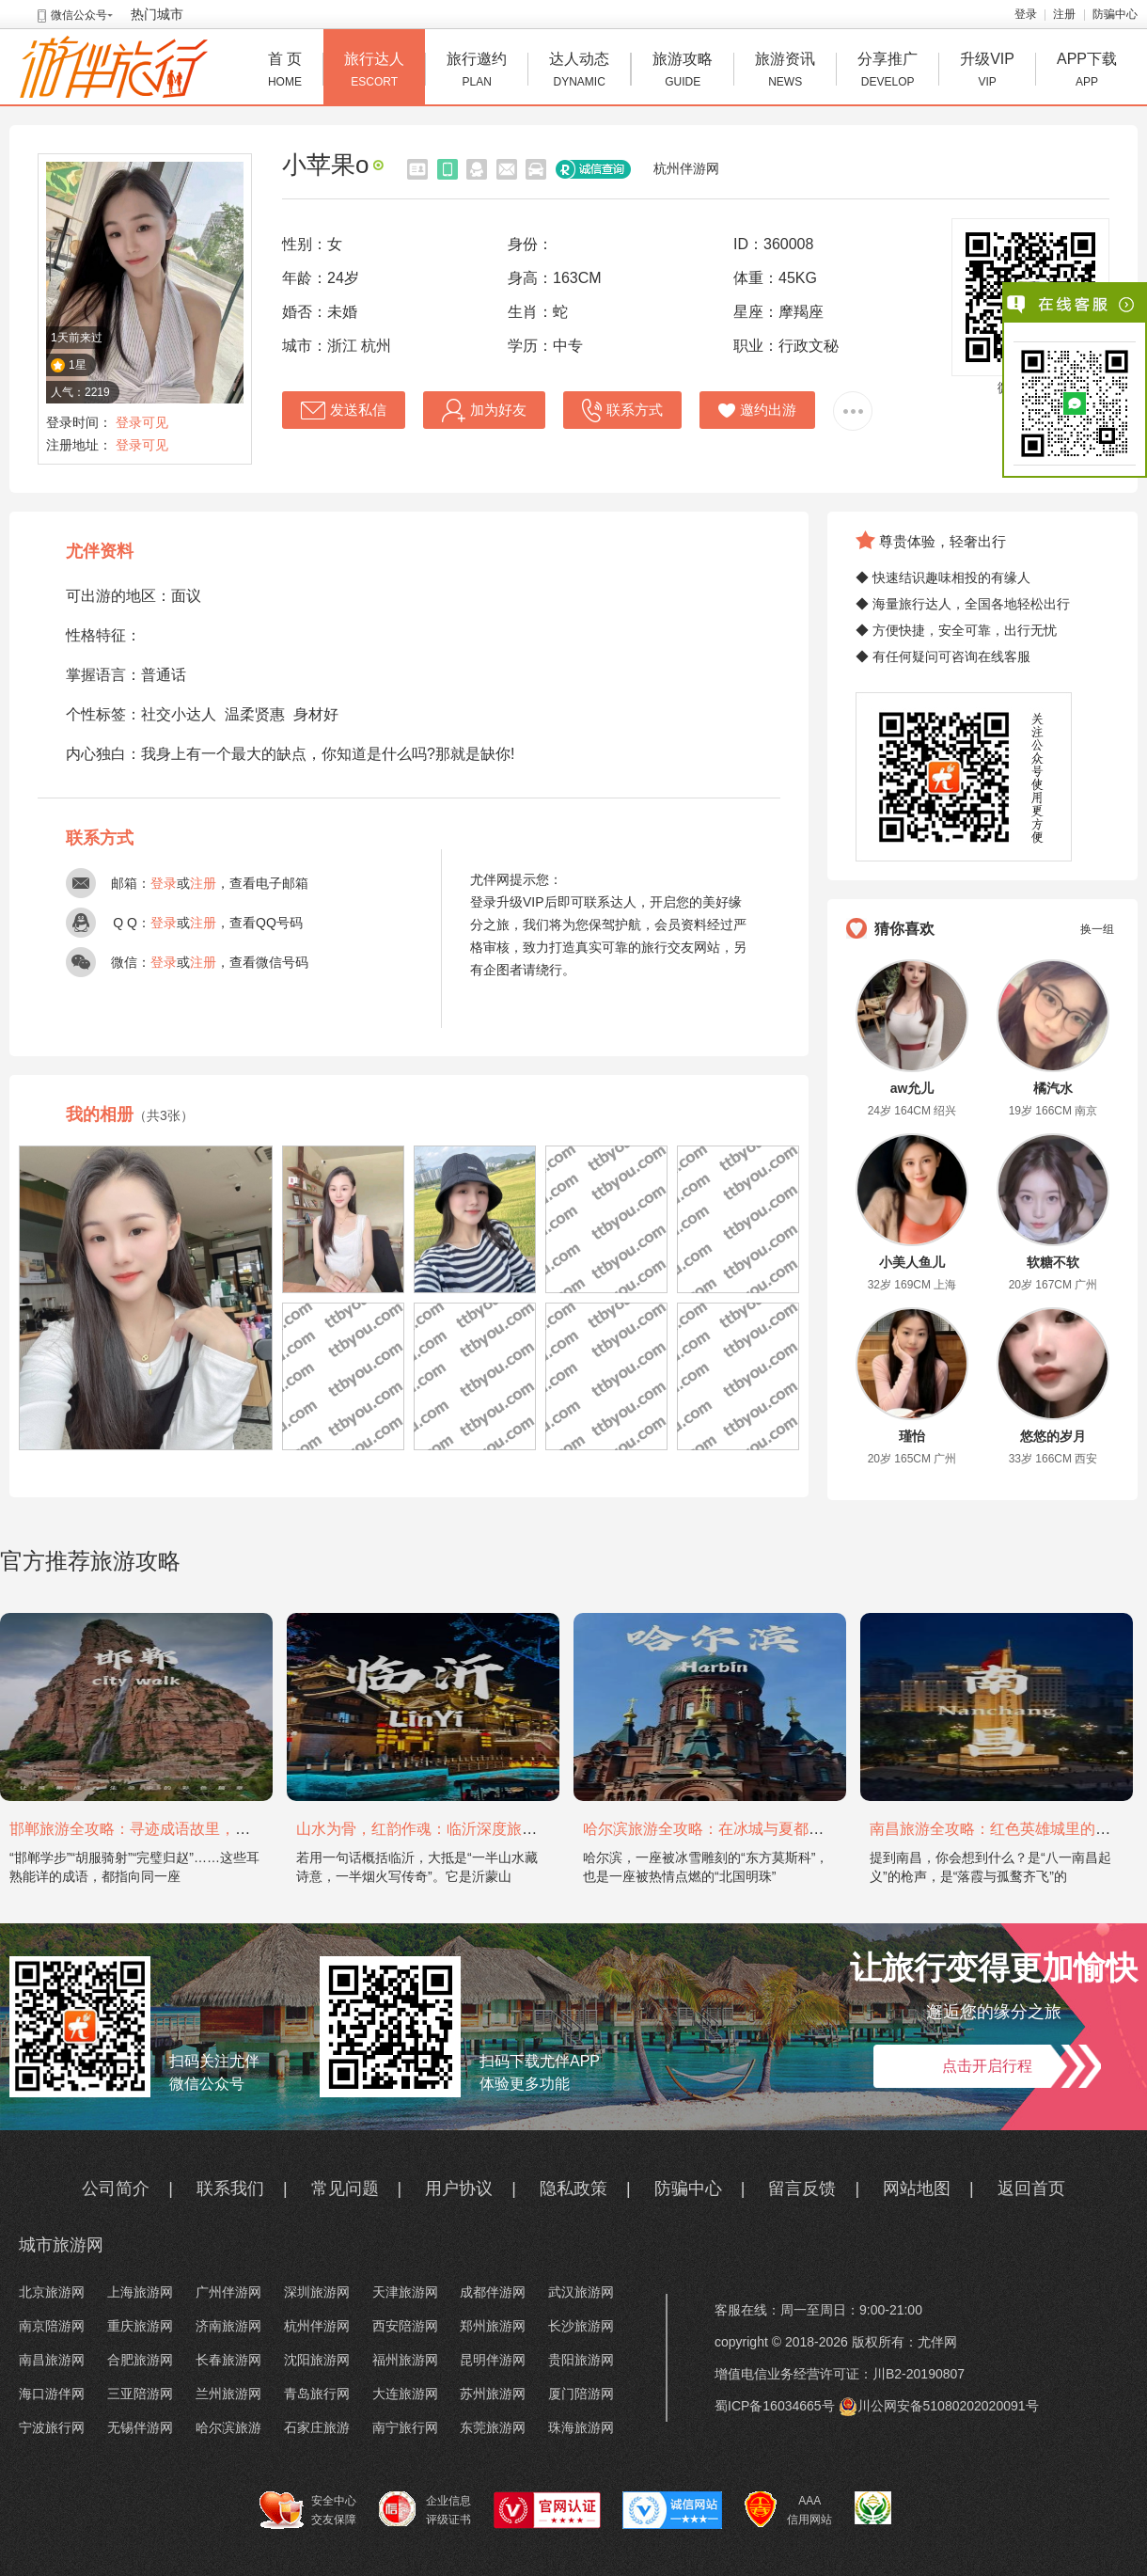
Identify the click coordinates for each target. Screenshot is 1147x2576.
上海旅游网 (140, 2291)
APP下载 (1087, 72)
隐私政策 (573, 2188)
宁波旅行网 (52, 2427)
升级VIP (987, 72)
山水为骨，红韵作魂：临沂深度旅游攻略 (431, 1829)
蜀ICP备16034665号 (775, 2405)
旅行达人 (374, 72)
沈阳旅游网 (317, 2359)
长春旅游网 (228, 2359)
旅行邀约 (477, 72)
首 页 (285, 72)
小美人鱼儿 (912, 1262)
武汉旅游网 (581, 2291)
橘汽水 (1053, 1088)
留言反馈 (802, 2188)
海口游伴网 (52, 2393)
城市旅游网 (61, 2245)
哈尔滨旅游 (228, 2427)
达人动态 (579, 72)
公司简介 (115, 2188)
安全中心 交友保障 (307, 2510)
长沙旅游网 (581, 2325)
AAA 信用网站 (788, 2510)
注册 (1064, 14)
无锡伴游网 (140, 2427)
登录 (1025, 14)
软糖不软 (1053, 1262)
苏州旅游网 (493, 2393)
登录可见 (142, 422)
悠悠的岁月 (1053, 1436)
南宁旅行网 (405, 2427)
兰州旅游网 (228, 2393)
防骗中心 (1115, 14)
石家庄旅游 (317, 2427)
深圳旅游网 (317, 2291)
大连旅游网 (405, 2393)
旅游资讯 (785, 72)
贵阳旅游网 (581, 2359)
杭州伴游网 (686, 168)
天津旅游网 (405, 2291)
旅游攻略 (682, 72)
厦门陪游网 (581, 2393)
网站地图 (917, 2188)
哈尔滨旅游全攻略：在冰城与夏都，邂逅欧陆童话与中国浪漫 (786, 1829)
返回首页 (1031, 2188)
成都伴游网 (493, 2291)
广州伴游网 (228, 2291)
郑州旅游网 (493, 2325)
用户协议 (459, 2188)
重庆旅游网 (140, 2325)
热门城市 (157, 14)
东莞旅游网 (493, 2427)
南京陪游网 (52, 2325)
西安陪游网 (405, 2325)
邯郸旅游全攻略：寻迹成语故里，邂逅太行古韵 (167, 1829)
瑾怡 (912, 1436)
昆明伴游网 (493, 2359)
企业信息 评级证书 (425, 2509)
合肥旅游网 (140, 2359)
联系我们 (230, 2188)
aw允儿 (912, 1088)
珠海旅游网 (581, 2427)
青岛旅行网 (317, 2393)
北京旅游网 (52, 2291)
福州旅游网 (405, 2359)
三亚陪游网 (140, 2393)
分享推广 (887, 72)
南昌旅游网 (52, 2359)
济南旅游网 (228, 2325)
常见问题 (345, 2188)
